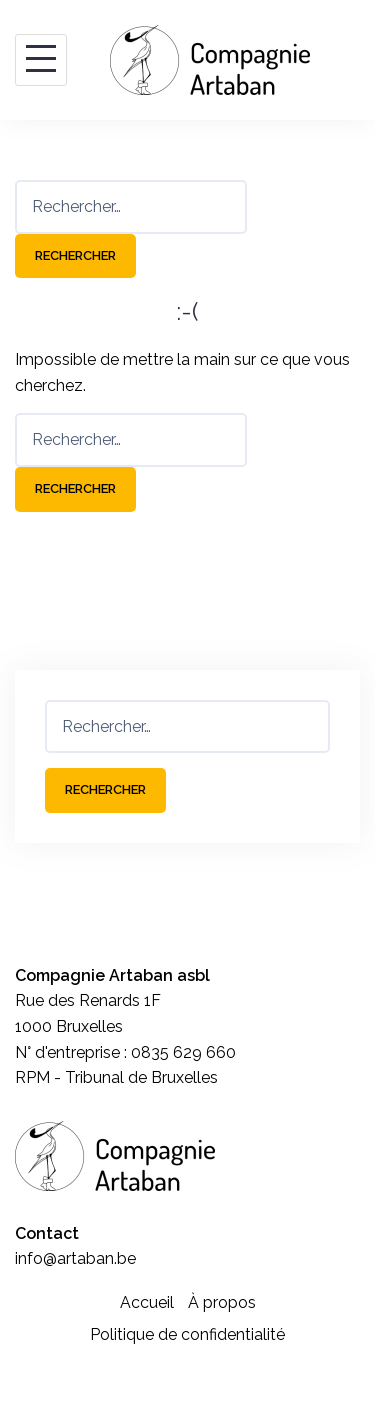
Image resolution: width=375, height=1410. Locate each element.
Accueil (147, 1302)
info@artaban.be (75, 1258)
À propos (222, 1302)
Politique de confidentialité (187, 1334)
